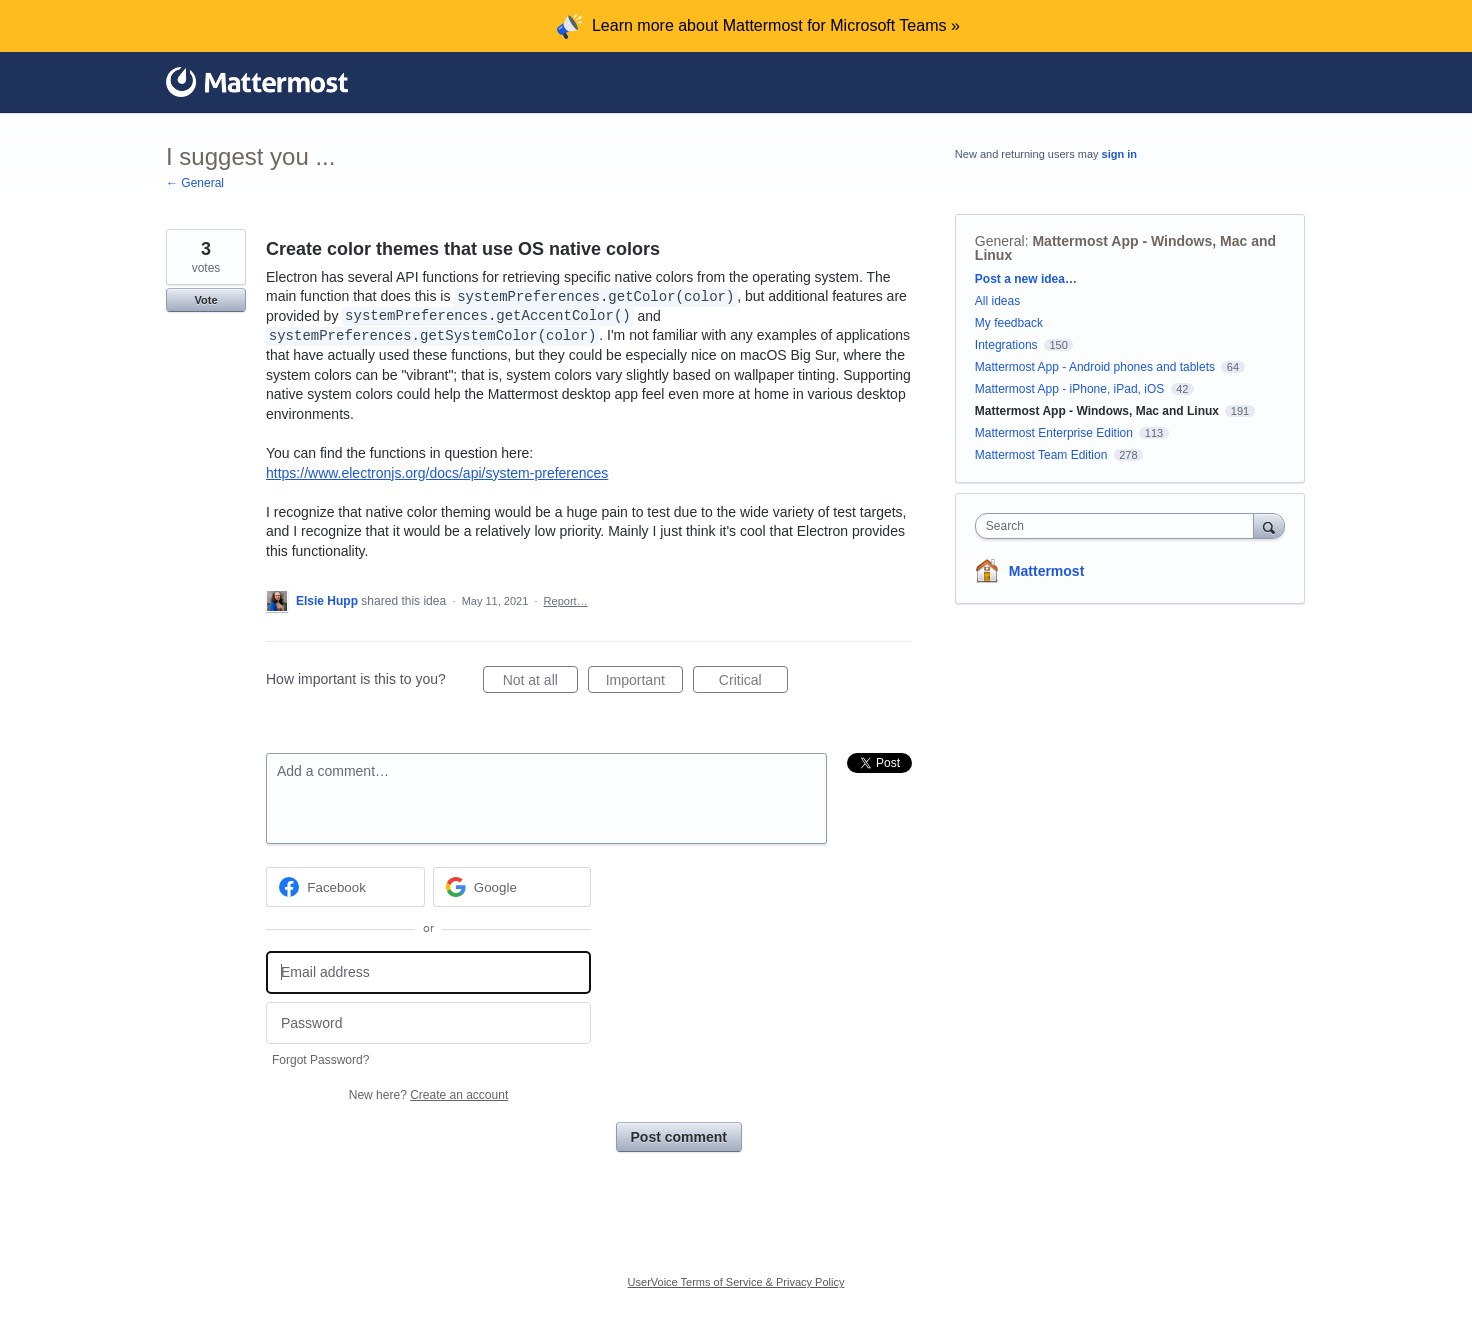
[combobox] (1119, 526)
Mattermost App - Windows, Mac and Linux (1125, 248)
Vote (205, 300)
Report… (566, 601)
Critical (753, 683)
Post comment (679, 1137)
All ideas (997, 301)
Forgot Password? (320, 1060)
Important (644, 683)
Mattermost (1046, 571)
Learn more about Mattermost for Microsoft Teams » (776, 25)
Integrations (1006, 345)
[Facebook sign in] (345, 887)
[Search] (1269, 525)
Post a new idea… (1026, 279)
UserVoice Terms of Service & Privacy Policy (736, 1282)
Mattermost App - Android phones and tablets (1095, 367)
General (1000, 241)
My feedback (1009, 323)
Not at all (540, 683)
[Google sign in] (512, 887)
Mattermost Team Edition (1041, 455)
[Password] (428, 1023)
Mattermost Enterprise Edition (1055, 433)
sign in (1119, 154)
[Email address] (428, 972)
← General (195, 183)
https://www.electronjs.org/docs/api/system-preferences (437, 473)
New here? (428, 1095)
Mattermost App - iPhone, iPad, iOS (1069, 389)
